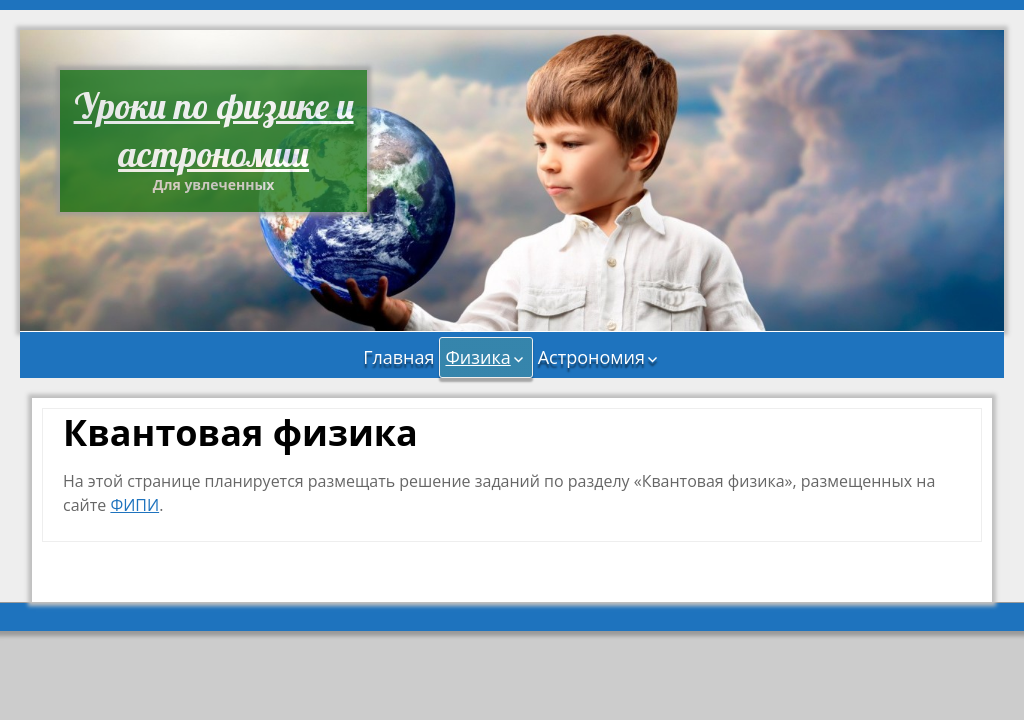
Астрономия (591, 357)
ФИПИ (134, 505)
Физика (477, 357)
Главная (398, 357)
